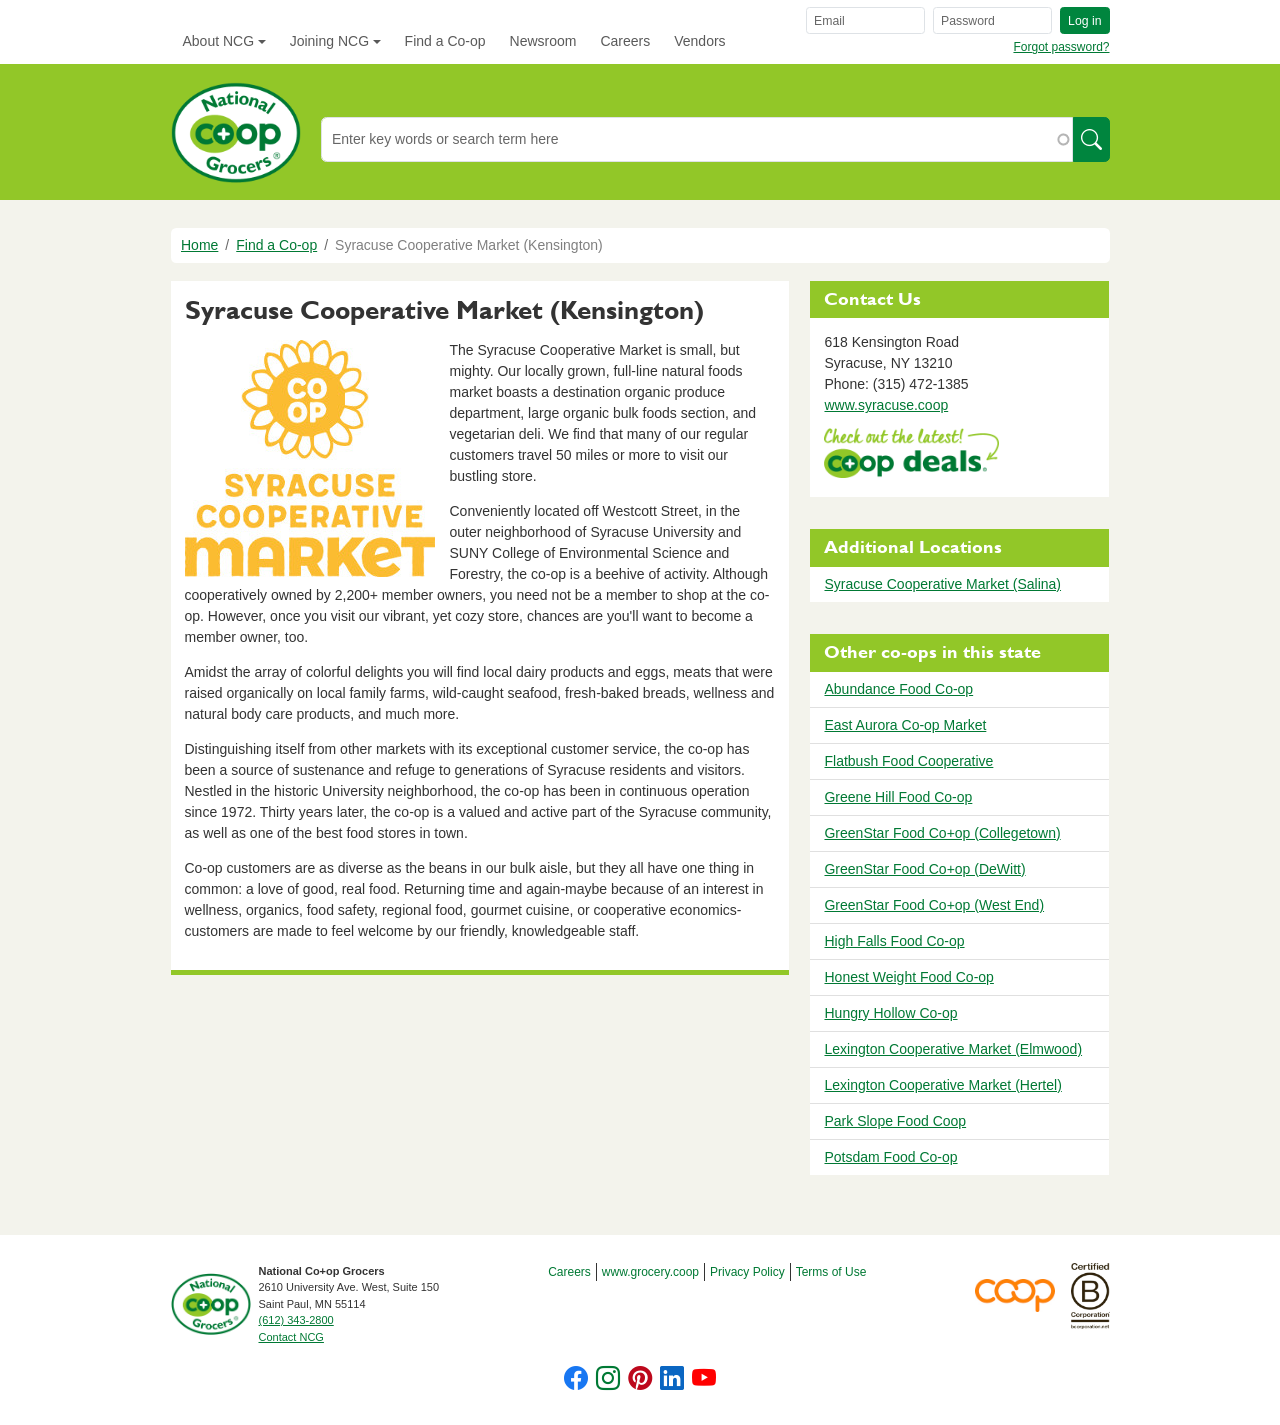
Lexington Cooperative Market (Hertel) (942, 1085)
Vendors (699, 41)
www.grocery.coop (650, 1272)
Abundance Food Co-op (898, 689)
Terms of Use (831, 1272)
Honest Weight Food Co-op (908, 977)
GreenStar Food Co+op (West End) (934, 905)
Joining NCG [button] (329, 41)
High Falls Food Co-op (894, 941)
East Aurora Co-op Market (905, 725)
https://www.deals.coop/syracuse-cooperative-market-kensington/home (911, 455)
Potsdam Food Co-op (890, 1157)
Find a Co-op (445, 41)
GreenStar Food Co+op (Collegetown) (942, 833)
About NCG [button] (219, 41)
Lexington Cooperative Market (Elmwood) (953, 1049)
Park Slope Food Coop (895, 1121)
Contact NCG (291, 1337)
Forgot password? (1061, 47)
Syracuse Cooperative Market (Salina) (942, 584)
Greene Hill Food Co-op (898, 797)
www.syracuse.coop (886, 405)
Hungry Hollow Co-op (890, 1013)
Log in (1084, 21)
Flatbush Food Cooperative (908, 761)
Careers (625, 41)
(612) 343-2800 (296, 1320)
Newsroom (543, 41)
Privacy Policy (747, 1272)
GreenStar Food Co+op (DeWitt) (924, 869)
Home (199, 245)
